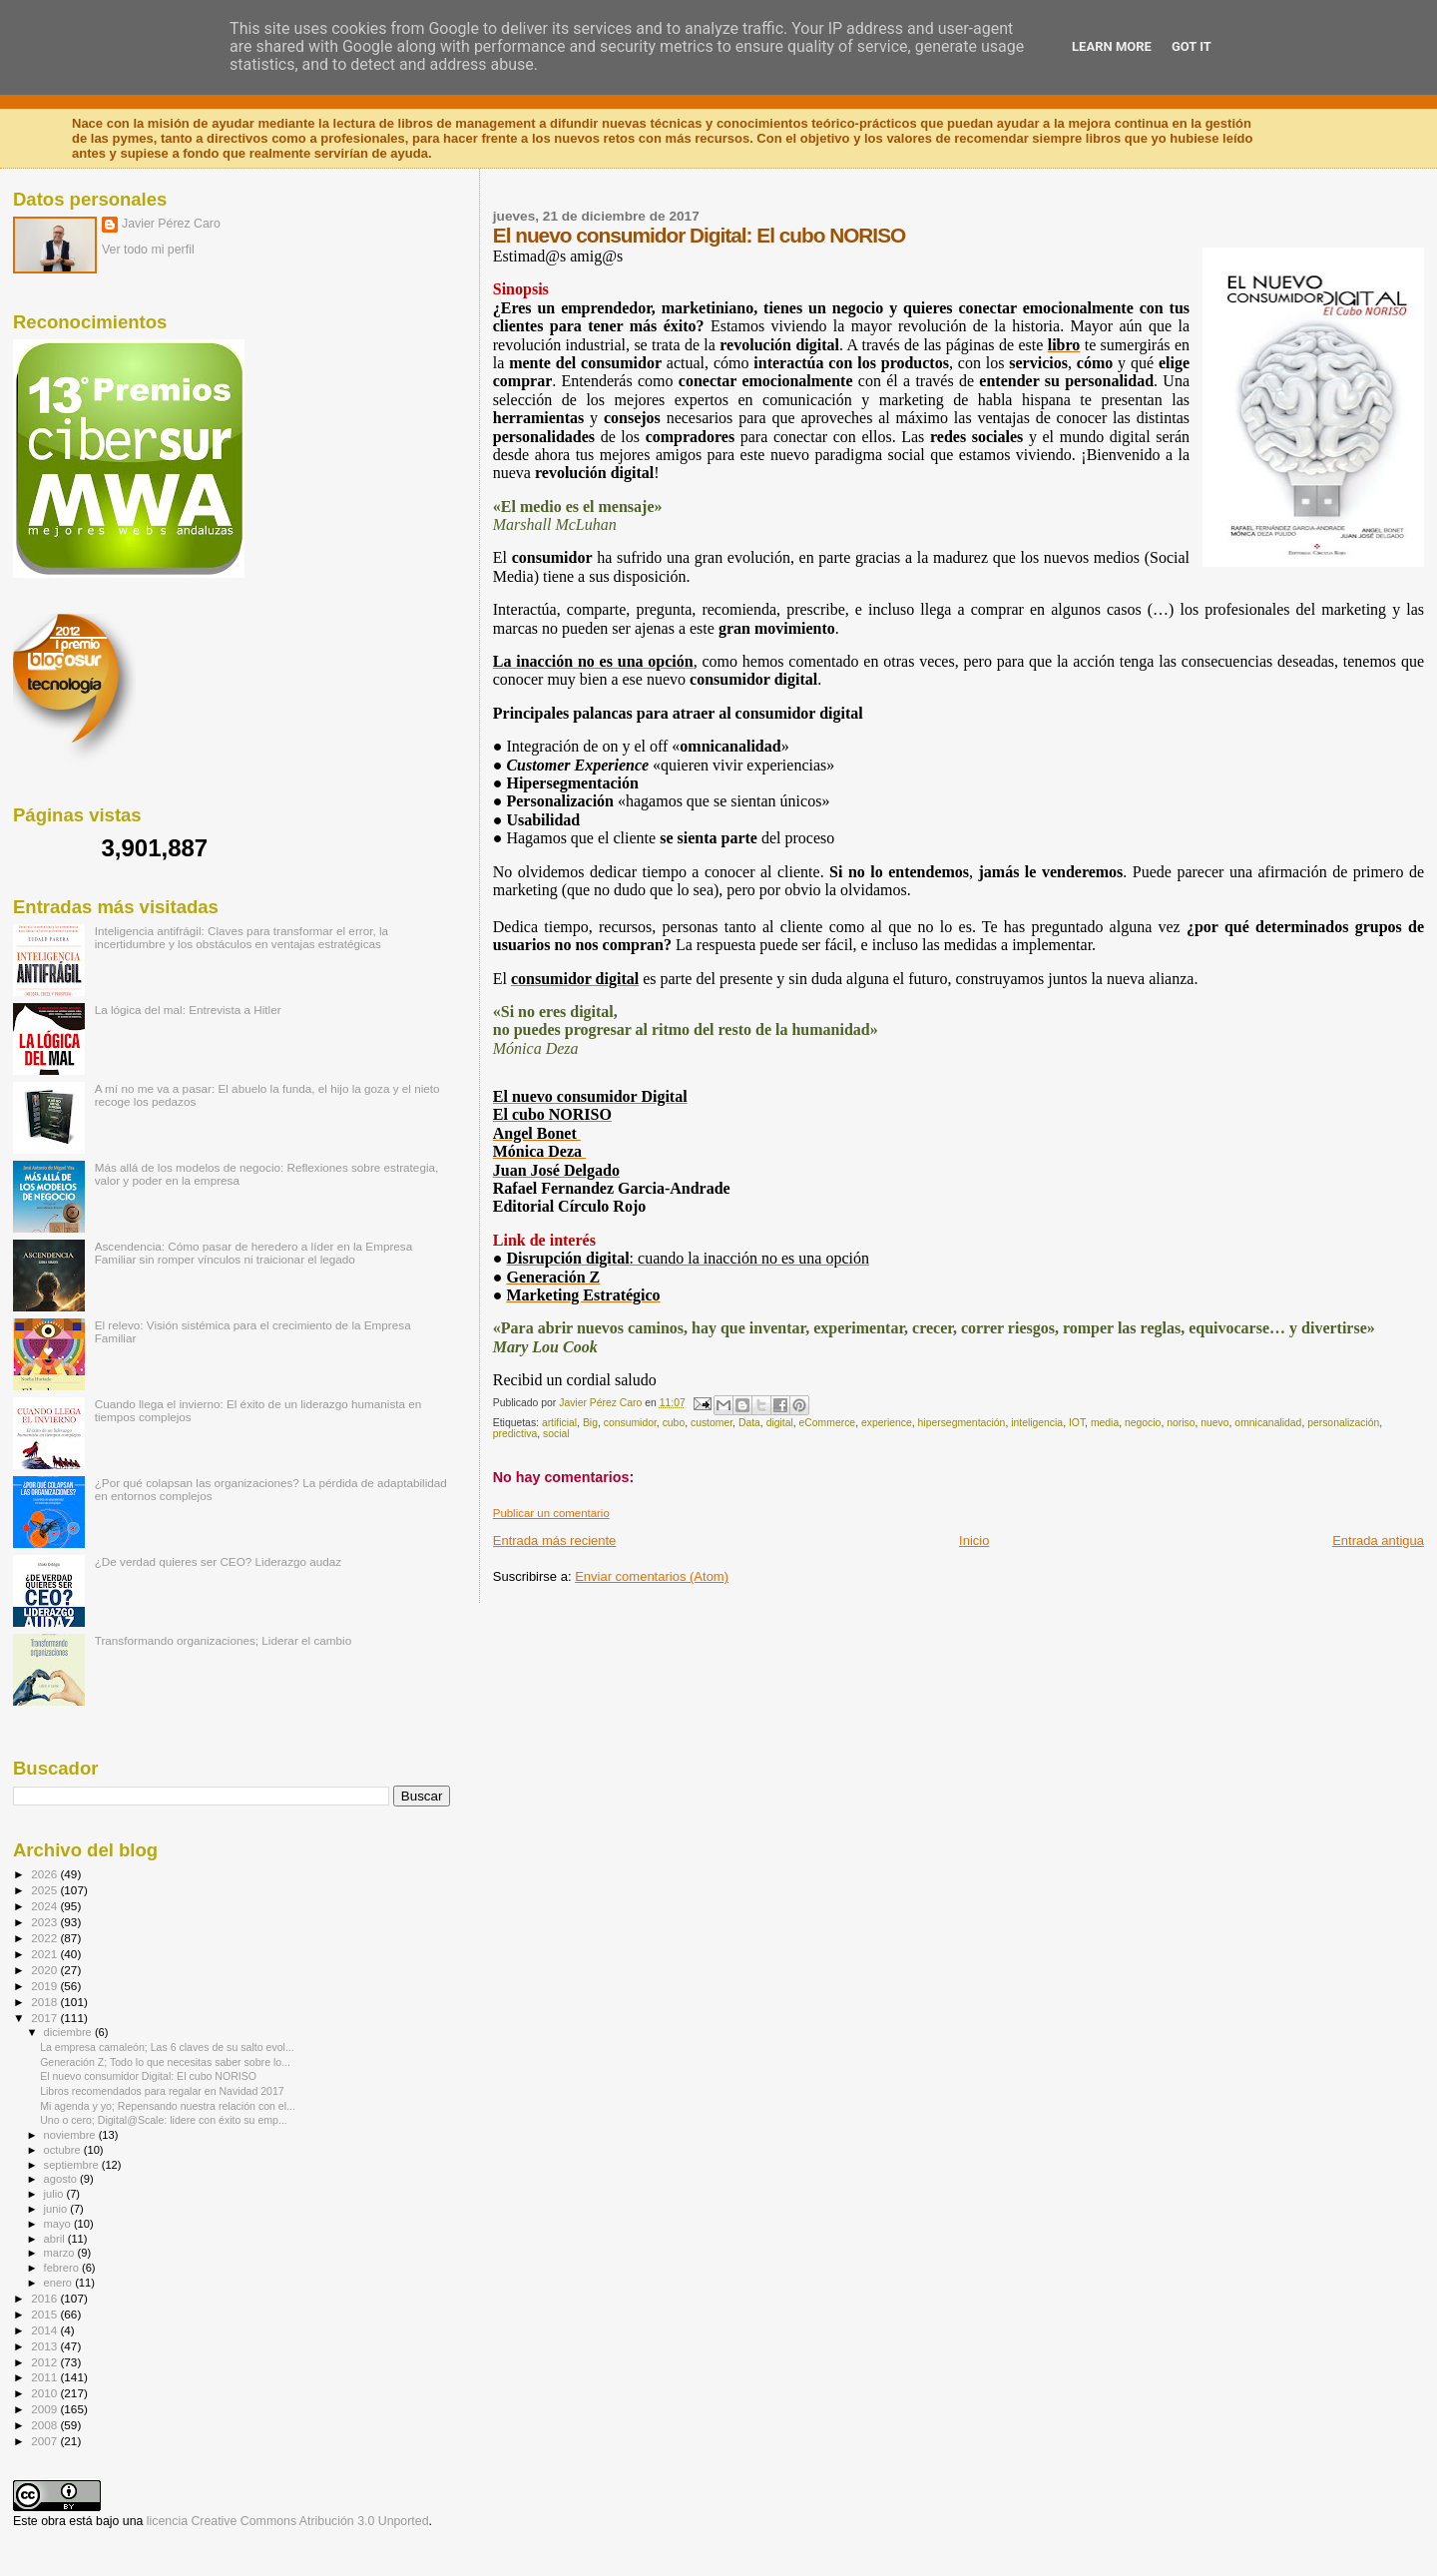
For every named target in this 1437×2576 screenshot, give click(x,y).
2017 (45, 2017)
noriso (1181, 1422)
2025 (45, 1889)
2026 (45, 1873)
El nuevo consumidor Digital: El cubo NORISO (148, 2076)
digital (779, 1422)
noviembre (71, 2135)
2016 (45, 2298)
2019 (45, 1985)
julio (55, 2194)
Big (590, 1422)
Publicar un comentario (551, 1513)
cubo (674, 1422)
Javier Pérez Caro (171, 224)
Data (749, 1422)
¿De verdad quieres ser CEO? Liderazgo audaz (218, 1561)
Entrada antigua (1378, 1540)
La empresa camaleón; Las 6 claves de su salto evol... (167, 2047)
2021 (45, 1953)
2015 (45, 2314)
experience (886, 1422)
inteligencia (1037, 1422)
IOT (1077, 1422)
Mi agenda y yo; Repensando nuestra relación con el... (167, 2106)
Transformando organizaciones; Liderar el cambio (223, 1640)
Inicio (974, 1540)
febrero (63, 2268)
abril (56, 2239)
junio (57, 2209)
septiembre (73, 2165)
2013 (45, 2345)
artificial (559, 1422)
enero (60, 2283)
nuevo (1214, 1422)
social (556, 1433)
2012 (45, 2361)
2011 (45, 2376)
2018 (45, 2001)
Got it (1191, 46)
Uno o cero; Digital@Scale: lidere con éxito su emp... (163, 2120)
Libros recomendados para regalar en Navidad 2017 (162, 2091)
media (1105, 1422)
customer (711, 1422)
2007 (45, 2440)
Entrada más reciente (555, 1540)
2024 (45, 1905)
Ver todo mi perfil (148, 250)
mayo (59, 2224)
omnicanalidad (1267, 1422)
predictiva (515, 1433)
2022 (45, 1937)
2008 (45, 2424)
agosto (62, 2179)
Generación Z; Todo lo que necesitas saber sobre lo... (165, 2062)
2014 (45, 2329)
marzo (61, 2253)
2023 (45, 1921)
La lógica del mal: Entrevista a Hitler (188, 1009)
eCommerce (827, 1422)
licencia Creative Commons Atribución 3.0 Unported (288, 2521)
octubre (64, 2150)
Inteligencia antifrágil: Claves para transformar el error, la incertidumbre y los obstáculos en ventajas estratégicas (241, 937)
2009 (45, 2408)
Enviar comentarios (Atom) (651, 1576)
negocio (1143, 1422)
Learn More (1112, 46)
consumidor (630, 1422)
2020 (45, 1969)
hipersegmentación (962, 1422)
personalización (1343, 1422)
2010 (45, 2392)
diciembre (69, 2032)
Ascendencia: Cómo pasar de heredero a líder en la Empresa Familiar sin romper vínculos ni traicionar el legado (254, 1253)
